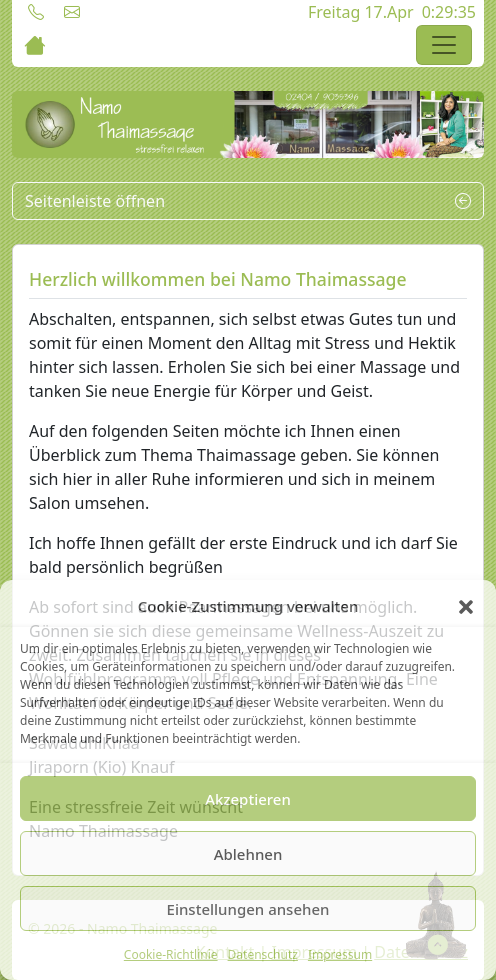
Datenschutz (263, 954)
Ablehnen (248, 854)
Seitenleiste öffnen (248, 201)
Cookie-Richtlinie (171, 954)
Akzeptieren (248, 799)
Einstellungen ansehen (248, 909)
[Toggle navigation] (444, 45)
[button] (466, 606)
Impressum (340, 954)
